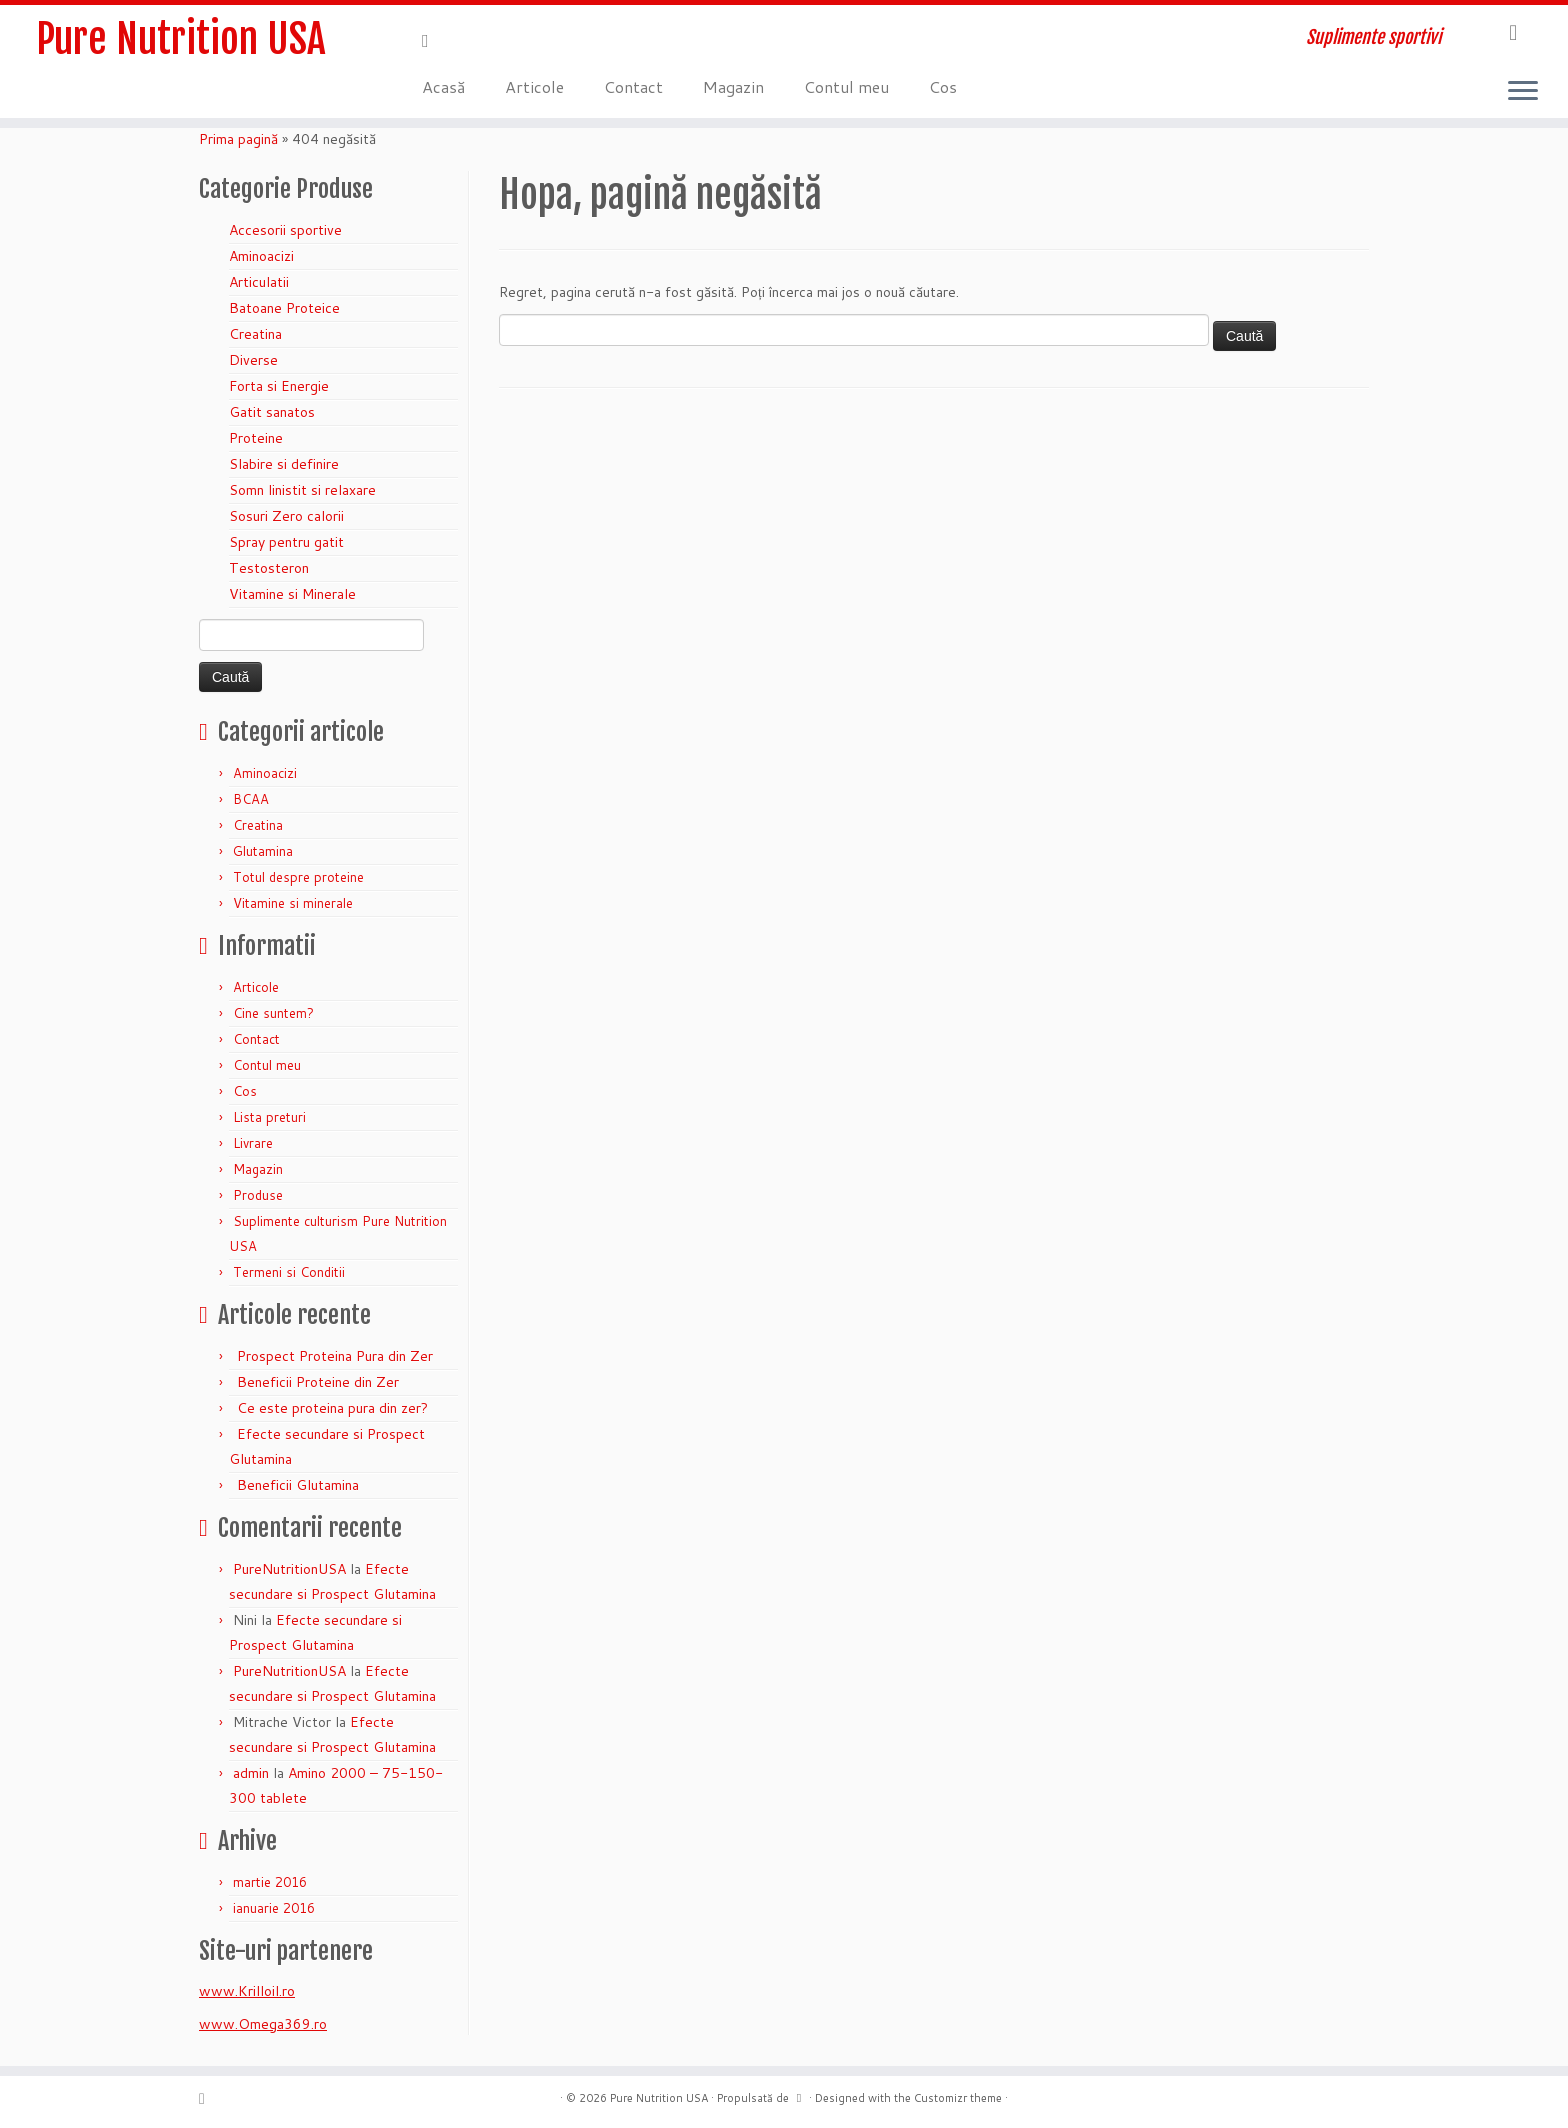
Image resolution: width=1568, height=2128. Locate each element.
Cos (943, 86)
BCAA (251, 799)
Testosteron (269, 568)
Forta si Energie (279, 386)
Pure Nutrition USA (181, 40)
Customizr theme (958, 2098)
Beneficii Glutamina (298, 1485)
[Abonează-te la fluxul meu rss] (432, 40)
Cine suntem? (273, 1013)
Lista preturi (269, 1117)
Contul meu (846, 86)
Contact (633, 86)
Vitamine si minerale (293, 903)
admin (251, 1773)
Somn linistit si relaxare (302, 490)
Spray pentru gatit (286, 542)
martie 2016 (270, 1882)
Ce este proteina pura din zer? (332, 1408)
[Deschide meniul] (1523, 92)
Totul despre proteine (298, 877)
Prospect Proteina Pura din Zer (335, 1356)
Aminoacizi (261, 256)
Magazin (733, 86)
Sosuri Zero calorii (286, 516)
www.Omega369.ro (263, 2024)
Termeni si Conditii (289, 1272)
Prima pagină (238, 139)
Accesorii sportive (285, 230)
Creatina (255, 334)
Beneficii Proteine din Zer (318, 1382)
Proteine (256, 438)
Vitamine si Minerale (292, 594)
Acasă (443, 86)
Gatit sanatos (272, 412)
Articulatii (259, 282)
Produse (258, 1195)
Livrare (253, 1143)
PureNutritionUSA (289, 1569)
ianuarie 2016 (274, 1908)
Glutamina (263, 851)
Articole (534, 86)
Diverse (253, 360)
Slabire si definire (284, 464)
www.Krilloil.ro (247, 1991)
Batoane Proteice (284, 308)
